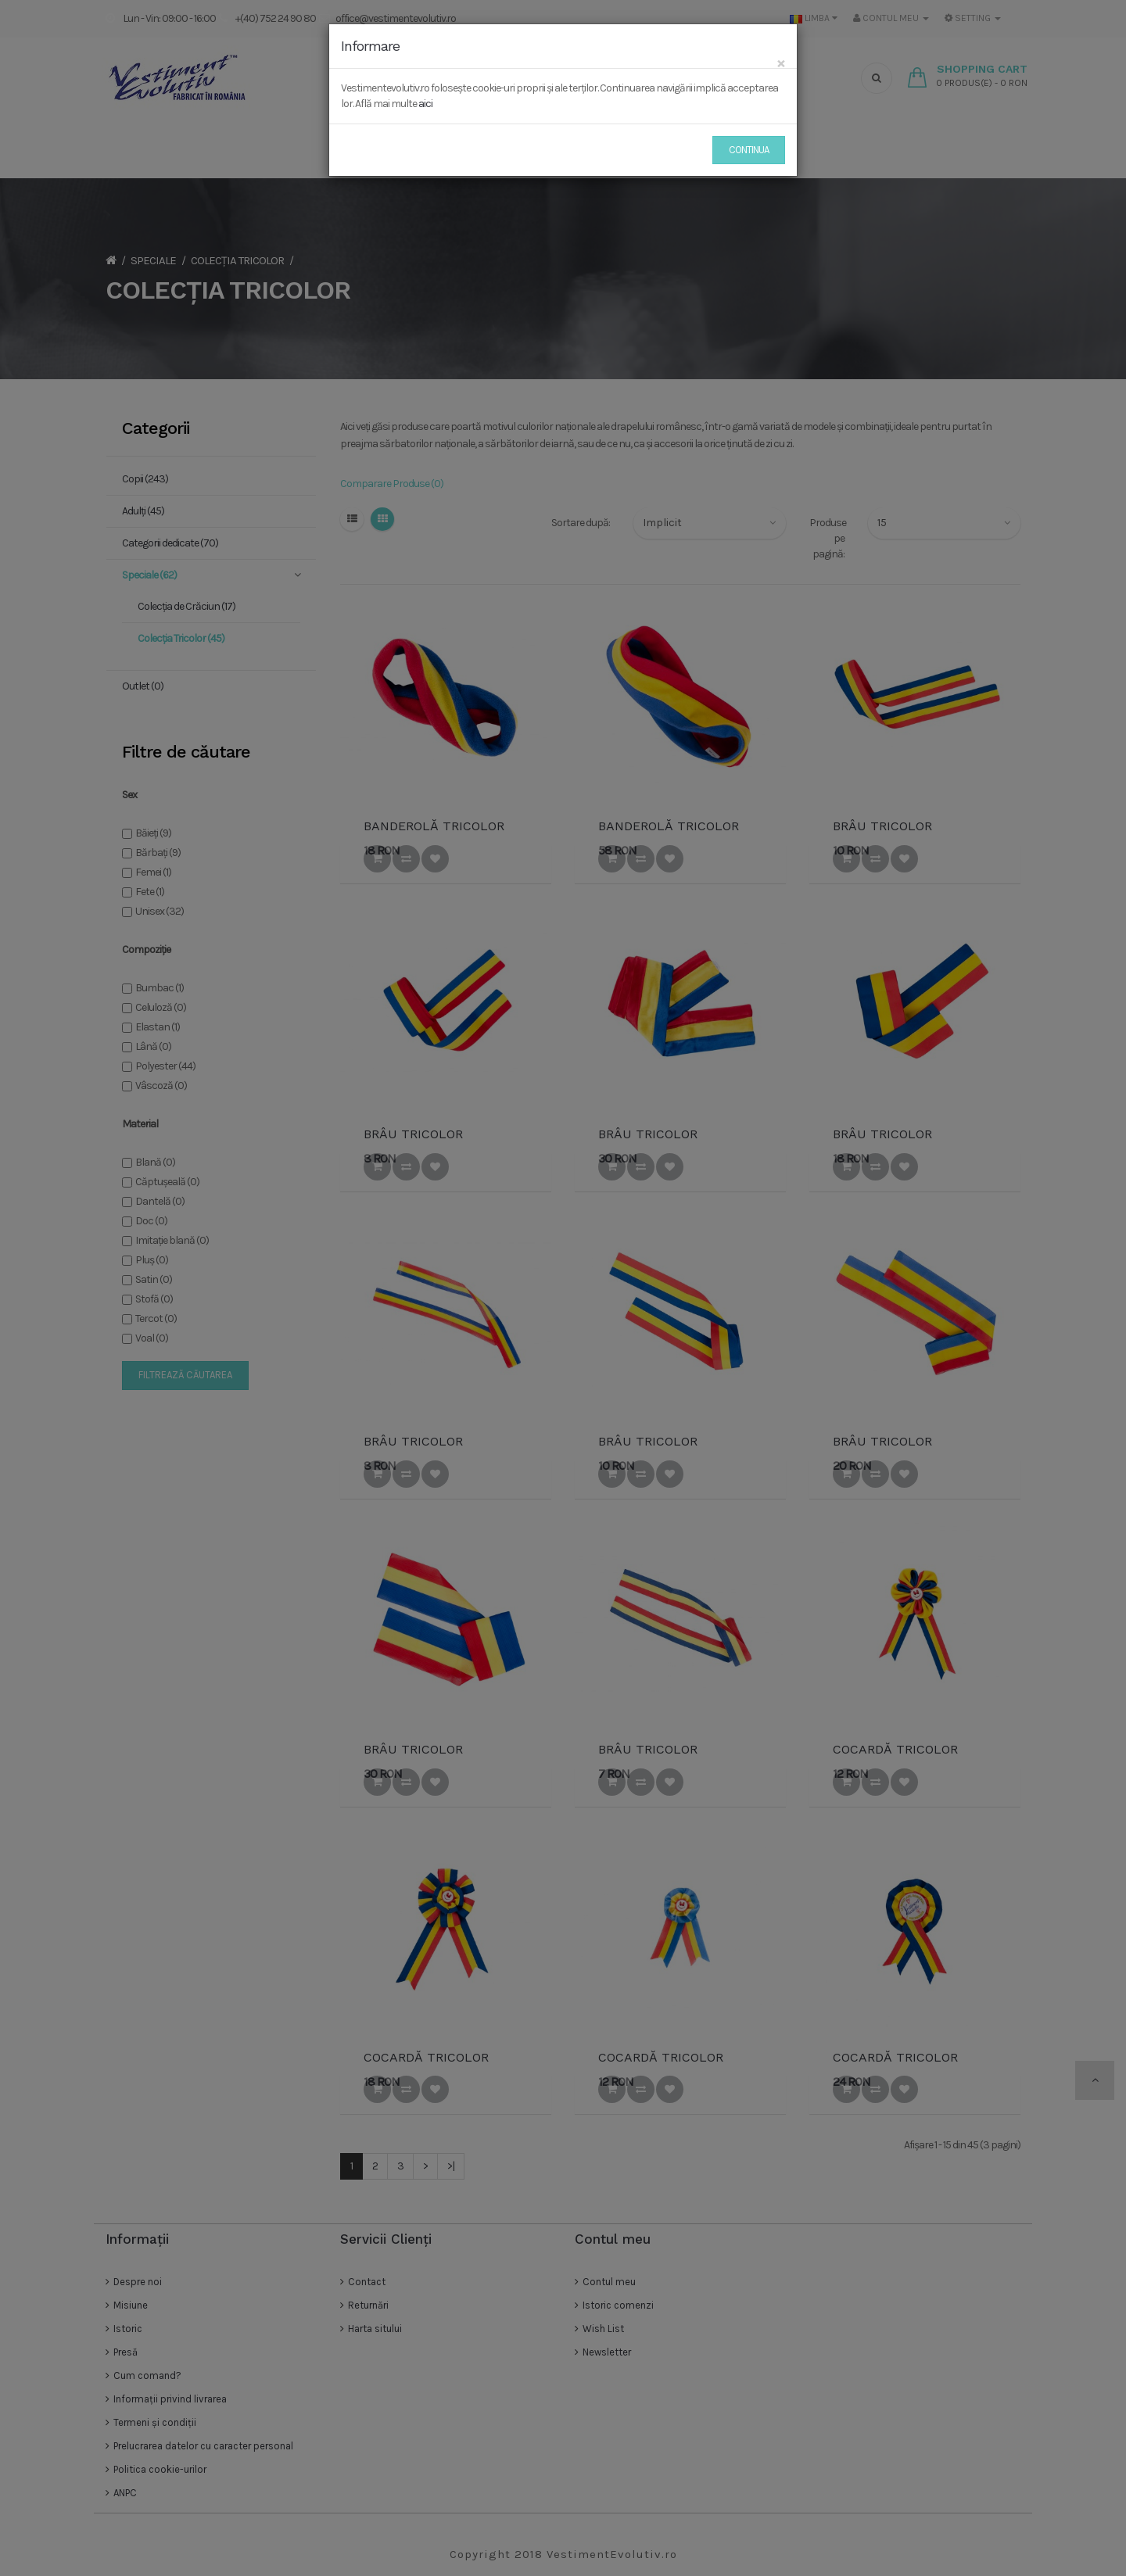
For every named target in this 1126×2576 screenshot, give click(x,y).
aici (425, 103)
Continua (749, 150)
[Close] (780, 63)
